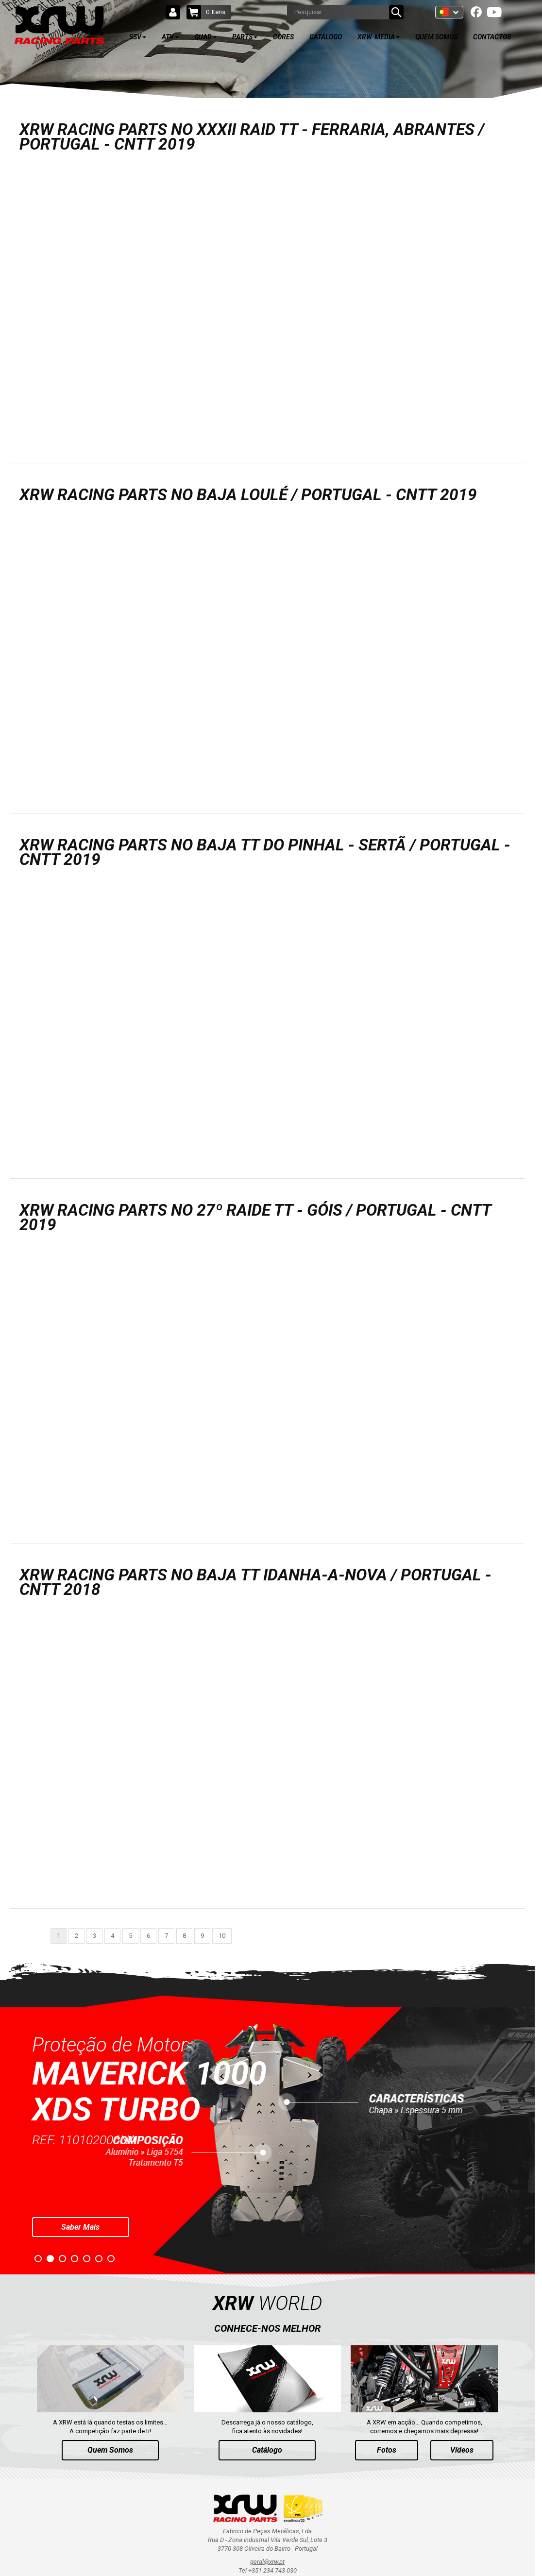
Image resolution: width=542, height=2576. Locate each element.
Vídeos (462, 2450)
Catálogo (267, 2450)
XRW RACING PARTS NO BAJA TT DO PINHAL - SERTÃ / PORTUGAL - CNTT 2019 (264, 852)
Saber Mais (80, 2227)
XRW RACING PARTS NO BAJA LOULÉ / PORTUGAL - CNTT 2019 (248, 494)
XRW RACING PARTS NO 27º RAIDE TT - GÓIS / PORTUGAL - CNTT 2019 (255, 1217)
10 (222, 1935)
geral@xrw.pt (267, 2561)
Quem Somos (110, 2450)
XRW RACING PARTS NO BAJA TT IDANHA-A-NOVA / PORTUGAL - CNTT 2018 (255, 1582)
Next (527, 2138)
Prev (8, 2138)
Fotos (386, 2450)
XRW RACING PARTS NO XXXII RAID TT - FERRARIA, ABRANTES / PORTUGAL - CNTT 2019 (251, 136)
